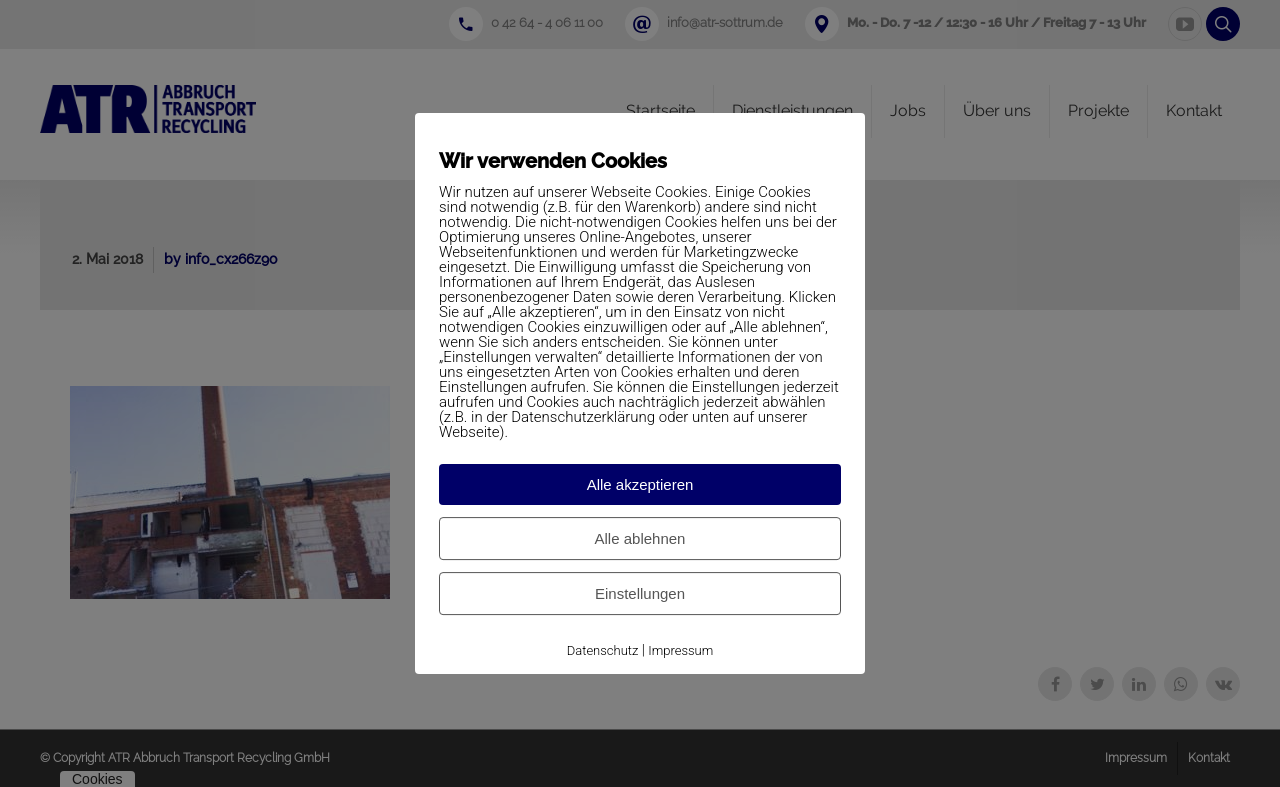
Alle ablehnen (640, 538)
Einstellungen (640, 593)
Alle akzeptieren (640, 484)
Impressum (680, 650)
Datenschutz (603, 650)
